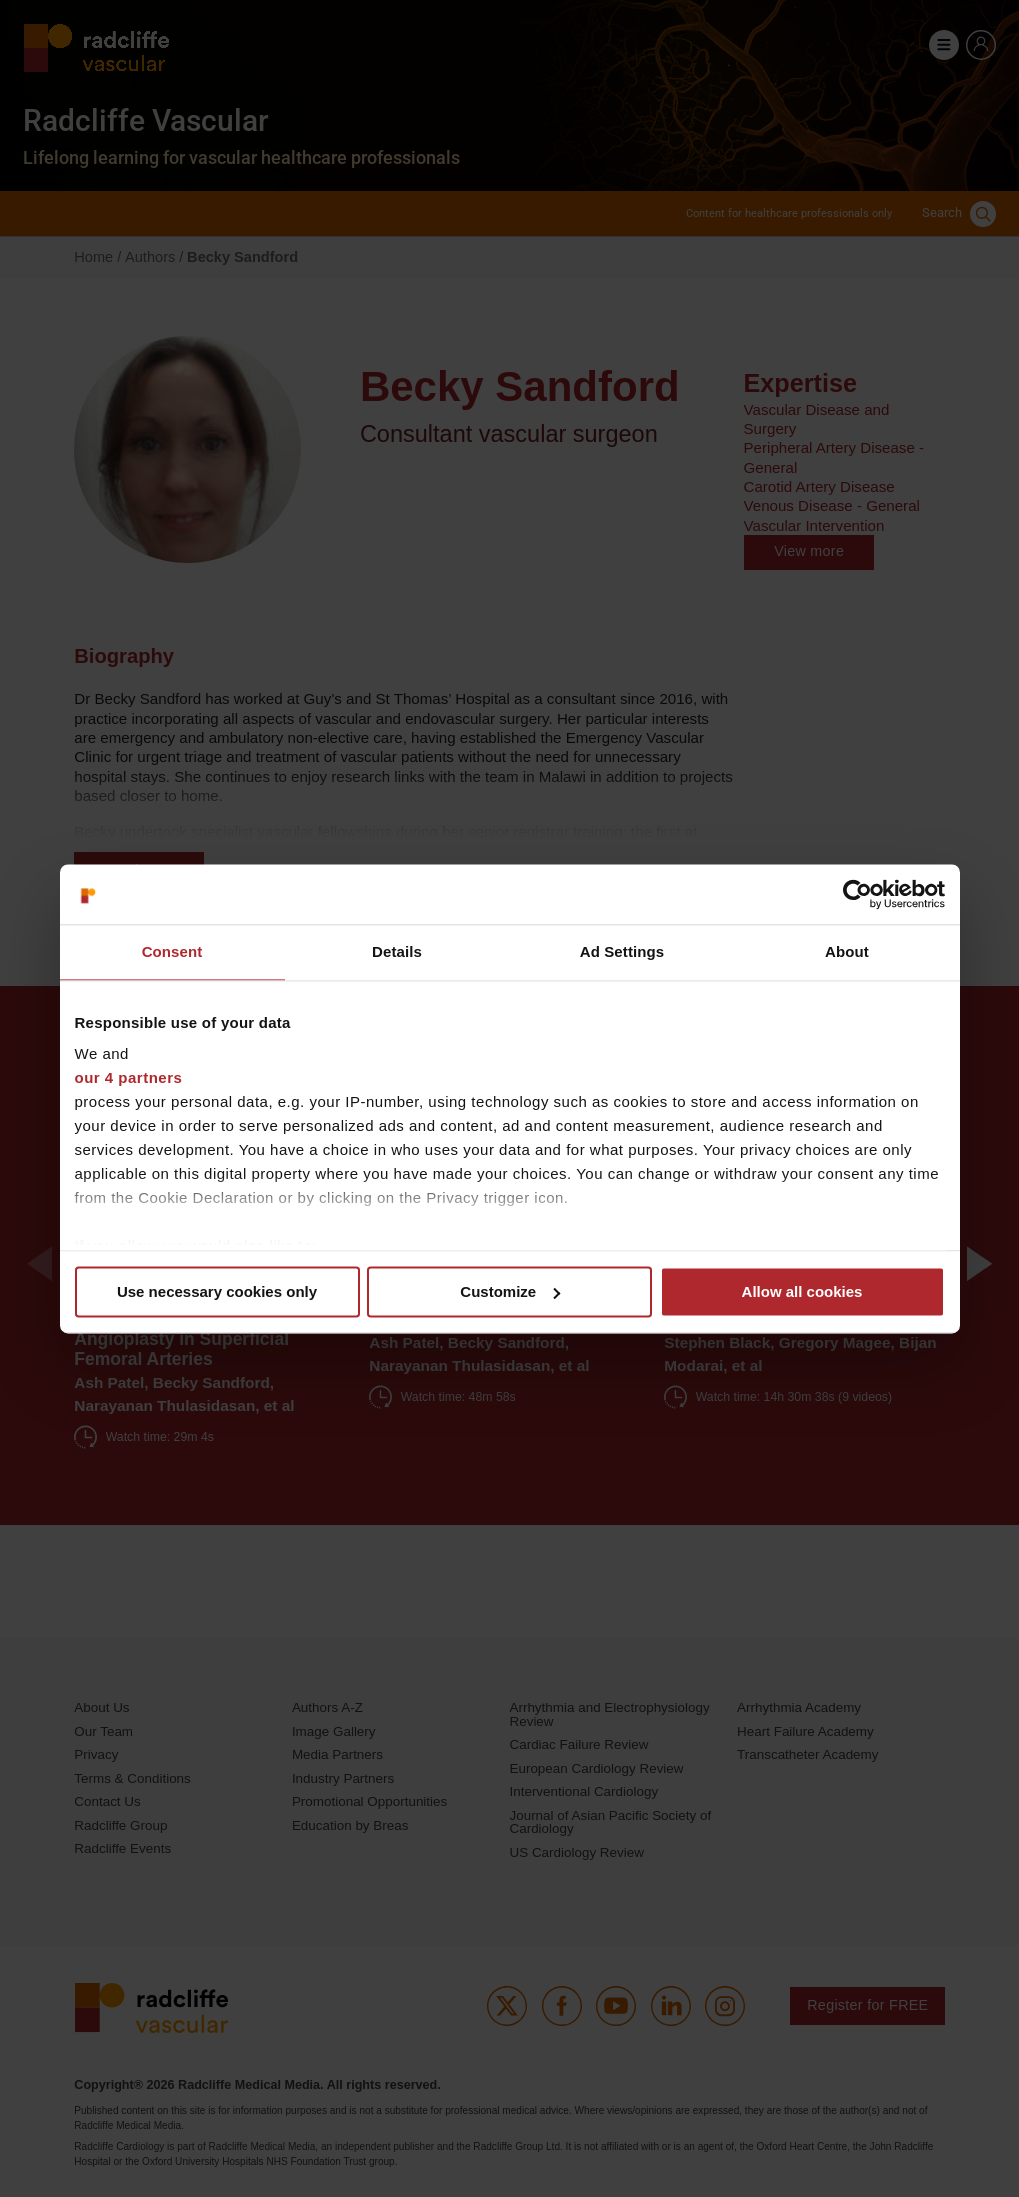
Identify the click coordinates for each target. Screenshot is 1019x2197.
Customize (510, 1291)
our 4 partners (129, 1077)
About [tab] (847, 951)
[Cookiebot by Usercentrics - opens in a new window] (857, 894)
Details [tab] (397, 951)
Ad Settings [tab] (622, 951)
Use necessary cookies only (217, 1291)
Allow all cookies (802, 1291)
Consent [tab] (172, 951)
